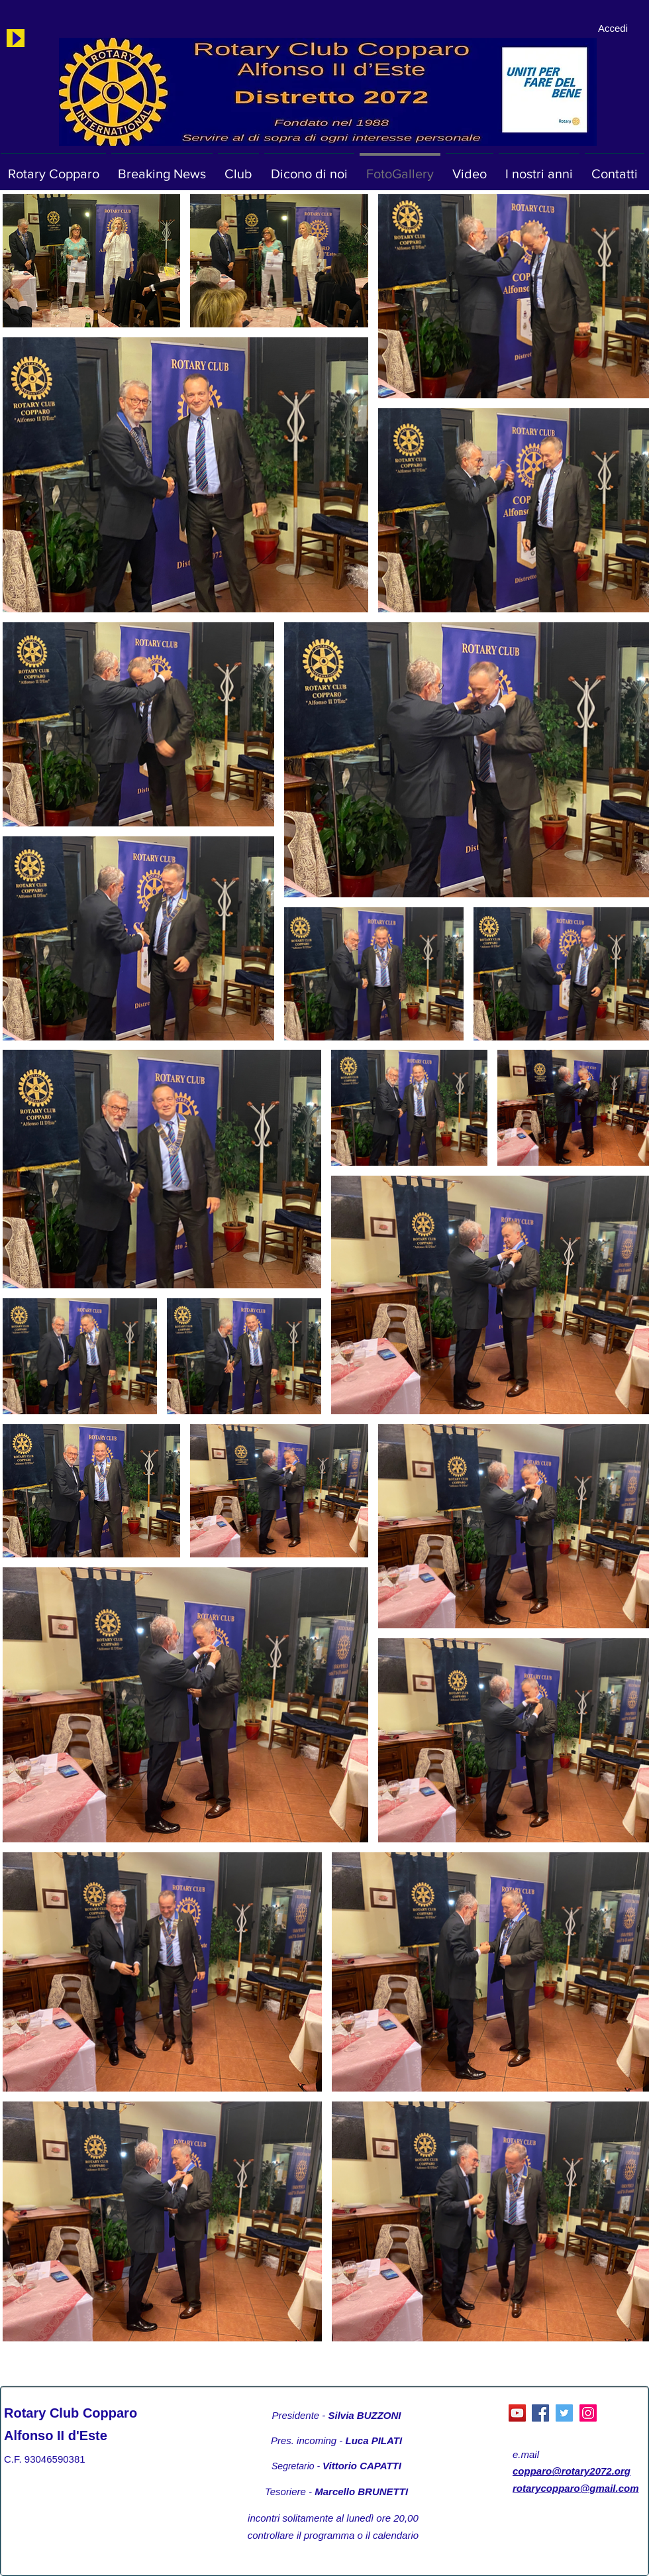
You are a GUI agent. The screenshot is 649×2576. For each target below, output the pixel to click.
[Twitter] (564, 2413)
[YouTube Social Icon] (517, 2413)
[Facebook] (540, 2413)
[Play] (16, 38)
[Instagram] (588, 2413)
